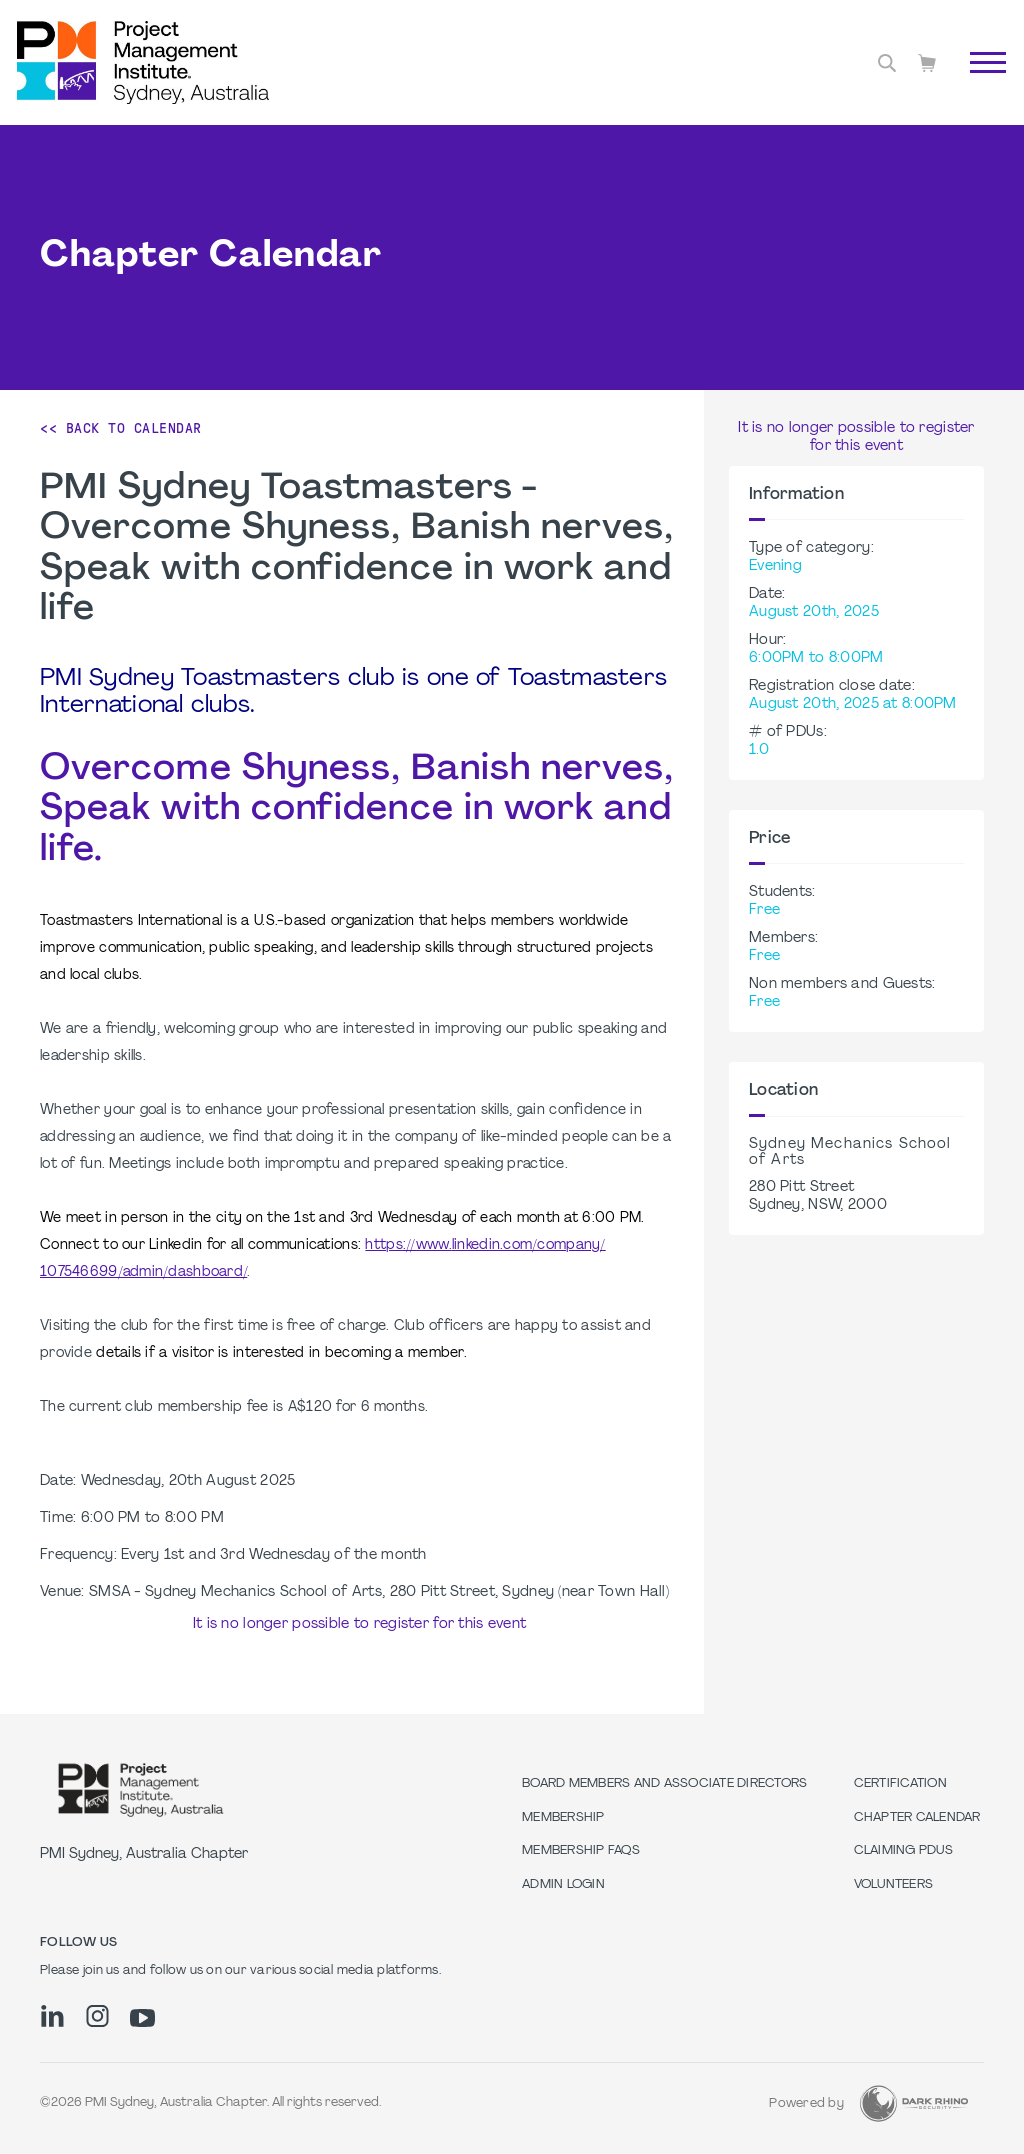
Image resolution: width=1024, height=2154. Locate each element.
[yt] (142, 2018)
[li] (52, 2016)
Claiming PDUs (903, 1851)
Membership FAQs (581, 1851)
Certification (900, 1784)
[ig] (97, 2016)
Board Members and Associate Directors (664, 1784)
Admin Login (563, 1885)
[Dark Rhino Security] (914, 2103)
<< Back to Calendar (121, 428)
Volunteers (894, 1885)
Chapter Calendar (917, 1818)
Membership (563, 1818)
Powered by (806, 2104)
